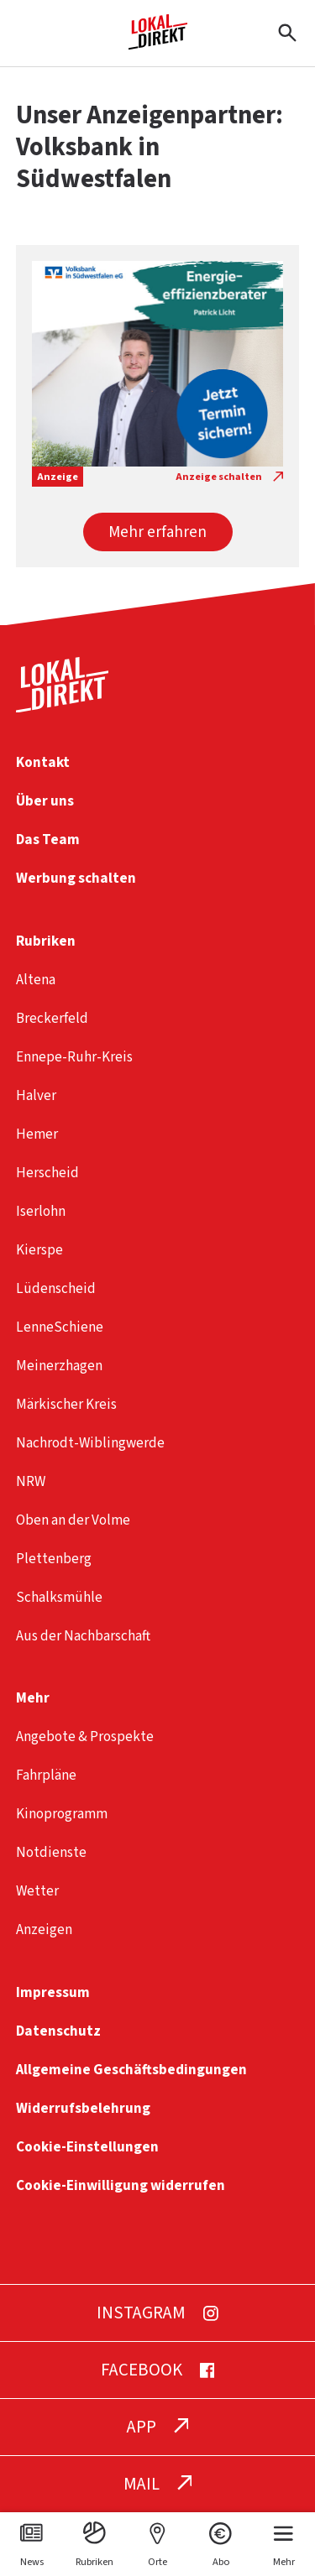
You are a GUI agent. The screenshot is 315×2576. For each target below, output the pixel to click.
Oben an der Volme (73, 1520)
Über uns (45, 800)
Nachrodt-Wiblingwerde (90, 1442)
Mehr (33, 1697)
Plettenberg (54, 1558)
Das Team (48, 839)
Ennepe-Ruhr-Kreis (74, 1056)
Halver (36, 1095)
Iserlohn (41, 1211)
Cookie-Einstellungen (87, 2146)
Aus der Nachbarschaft (83, 1635)
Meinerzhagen (59, 1365)
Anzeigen (44, 1929)
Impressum (53, 1992)
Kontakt (43, 762)
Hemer (37, 1134)
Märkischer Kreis (66, 1404)
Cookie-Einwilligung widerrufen (120, 2185)
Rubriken (46, 941)
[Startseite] (158, 43)
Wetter (37, 1890)
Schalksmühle (59, 1597)
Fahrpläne (46, 1775)
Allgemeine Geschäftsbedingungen (131, 2069)
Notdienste (51, 1852)
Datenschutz (58, 2031)
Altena (35, 979)
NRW (30, 1481)
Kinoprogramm (62, 1813)
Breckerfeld (52, 1018)
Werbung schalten (76, 878)
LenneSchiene (59, 1327)
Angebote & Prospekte (85, 1736)
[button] (158, 532)
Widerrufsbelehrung (83, 2108)
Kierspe (39, 1249)
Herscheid (47, 1172)
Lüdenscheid (56, 1288)
